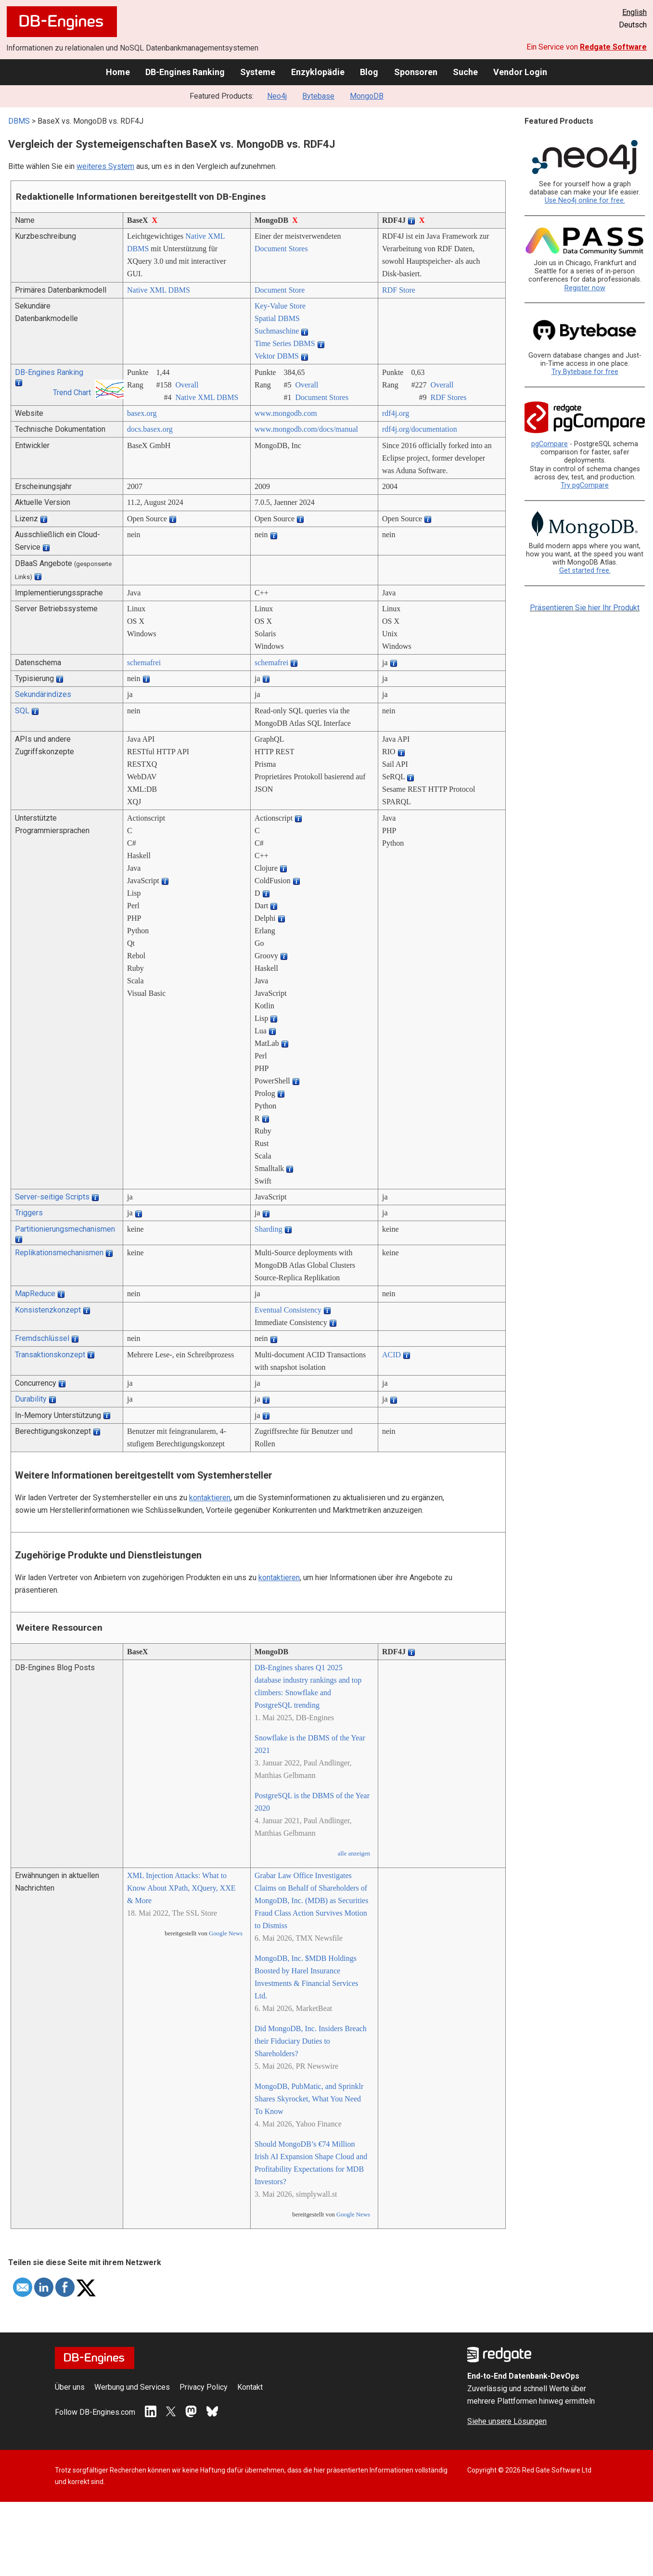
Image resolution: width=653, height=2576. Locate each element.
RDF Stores (448, 397)
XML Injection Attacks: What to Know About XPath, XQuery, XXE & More (181, 1888)
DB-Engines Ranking (185, 72)
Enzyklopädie (318, 72)
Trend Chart (72, 392)
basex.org (141, 413)
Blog (369, 72)
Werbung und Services (132, 2387)
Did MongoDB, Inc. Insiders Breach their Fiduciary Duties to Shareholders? (311, 2041)
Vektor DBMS (277, 356)
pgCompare (549, 444)
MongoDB (367, 96)
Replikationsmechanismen (59, 1252)
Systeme (257, 72)
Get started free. (585, 571)
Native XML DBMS (158, 290)
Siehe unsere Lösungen (507, 2421)
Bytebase (318, 96)
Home (118, 72)
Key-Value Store (280, 306)
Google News (226, 1933)
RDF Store (398, 290)
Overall (186, 385)
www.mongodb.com (286, 413)
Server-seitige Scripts (52, 1196)
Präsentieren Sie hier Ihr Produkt (585, 607)
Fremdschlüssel (42, 1338)
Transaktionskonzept (50, 1354)
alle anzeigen (354, 1853)
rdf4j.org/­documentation (419, 429)
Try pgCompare (585, 485)
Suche (465, 72)
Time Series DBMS (285, 343)
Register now (584, 288)
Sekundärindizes (43, 694)
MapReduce (35, 1293)
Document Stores (281, 249)
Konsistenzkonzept (48, 1309)
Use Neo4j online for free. (585, 200)
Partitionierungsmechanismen (65, 1229)
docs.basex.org (150, 429)
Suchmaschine (277, 331)
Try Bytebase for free (584, 372)
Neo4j (277, 96)
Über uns (70, 2387)
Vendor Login (520, 72)
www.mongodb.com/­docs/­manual (306, 429)
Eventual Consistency (288, 1310)
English (634, 12)
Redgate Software (613, 47)
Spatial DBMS (277, 318)
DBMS (19, 121)
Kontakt (250, 2387)
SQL (22, 710)
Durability (31, 1399)
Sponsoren (415, 72)
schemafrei (144, 662)
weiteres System (105, 166)
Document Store (280, 290)
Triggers (29, 1212)
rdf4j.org (395, 413)
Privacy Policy (203, 2387)
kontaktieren (209, 1497)
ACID (391, 1355)
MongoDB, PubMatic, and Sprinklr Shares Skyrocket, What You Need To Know (309, 2098)
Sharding (268, 1229)
